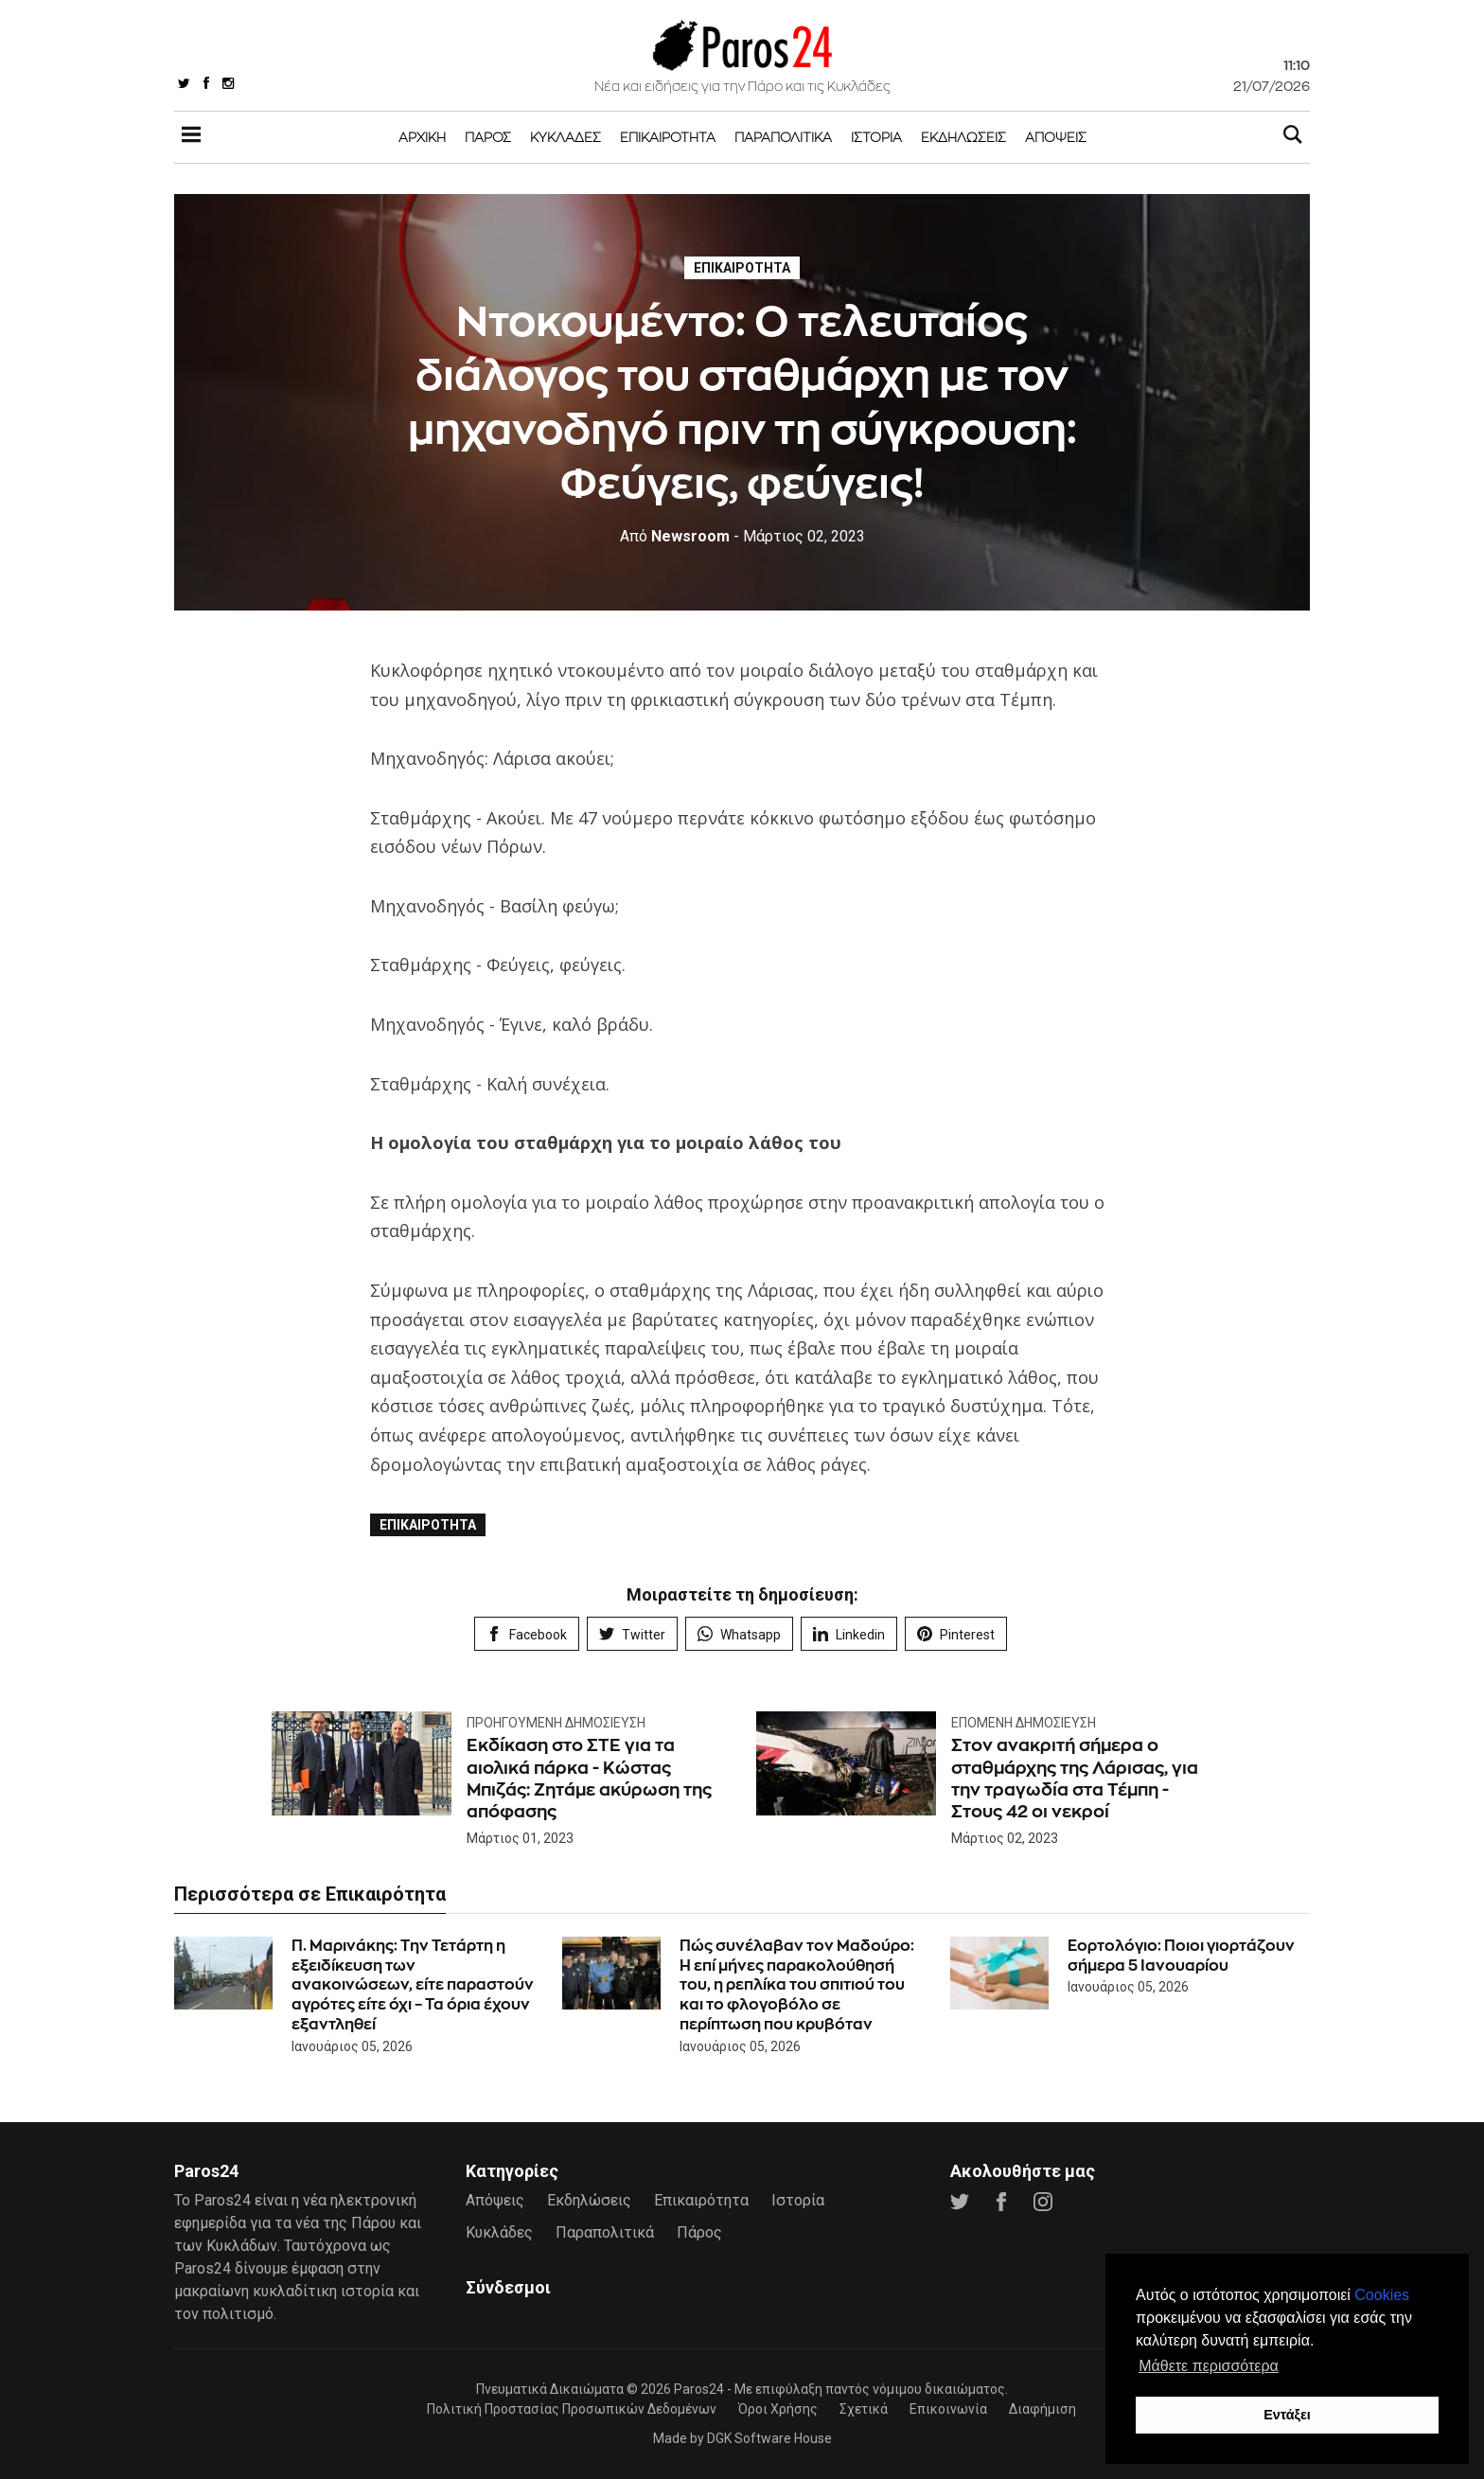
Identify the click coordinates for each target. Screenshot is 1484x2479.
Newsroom (675, 536)
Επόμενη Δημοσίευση (1023, 1722)
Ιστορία (876, 137)
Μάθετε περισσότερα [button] (1209, 2366)
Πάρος (488, 137)
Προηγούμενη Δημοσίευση (556, 1722)
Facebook (526, 1634)
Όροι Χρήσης (778, 2409)
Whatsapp (739, 1634)
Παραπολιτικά (783, 137)
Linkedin (849, 1634)
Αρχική (422, 137)
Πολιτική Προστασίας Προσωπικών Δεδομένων (571, 2409)
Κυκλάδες (565, 137)
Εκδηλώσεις (963, 137)
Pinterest (956, 1634)
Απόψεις (1055, 137)
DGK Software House (769, 2438)
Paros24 (699, 2389)
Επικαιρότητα (668, 137)
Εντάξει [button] (1287, 2414)
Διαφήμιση (1042, 2409)
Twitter (632, 1634)
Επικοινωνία (948, 2409)
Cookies (1381, 2295)
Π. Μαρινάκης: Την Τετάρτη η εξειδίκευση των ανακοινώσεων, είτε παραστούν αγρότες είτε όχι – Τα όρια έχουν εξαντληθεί (413, 1985)
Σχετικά (863, 2409)
